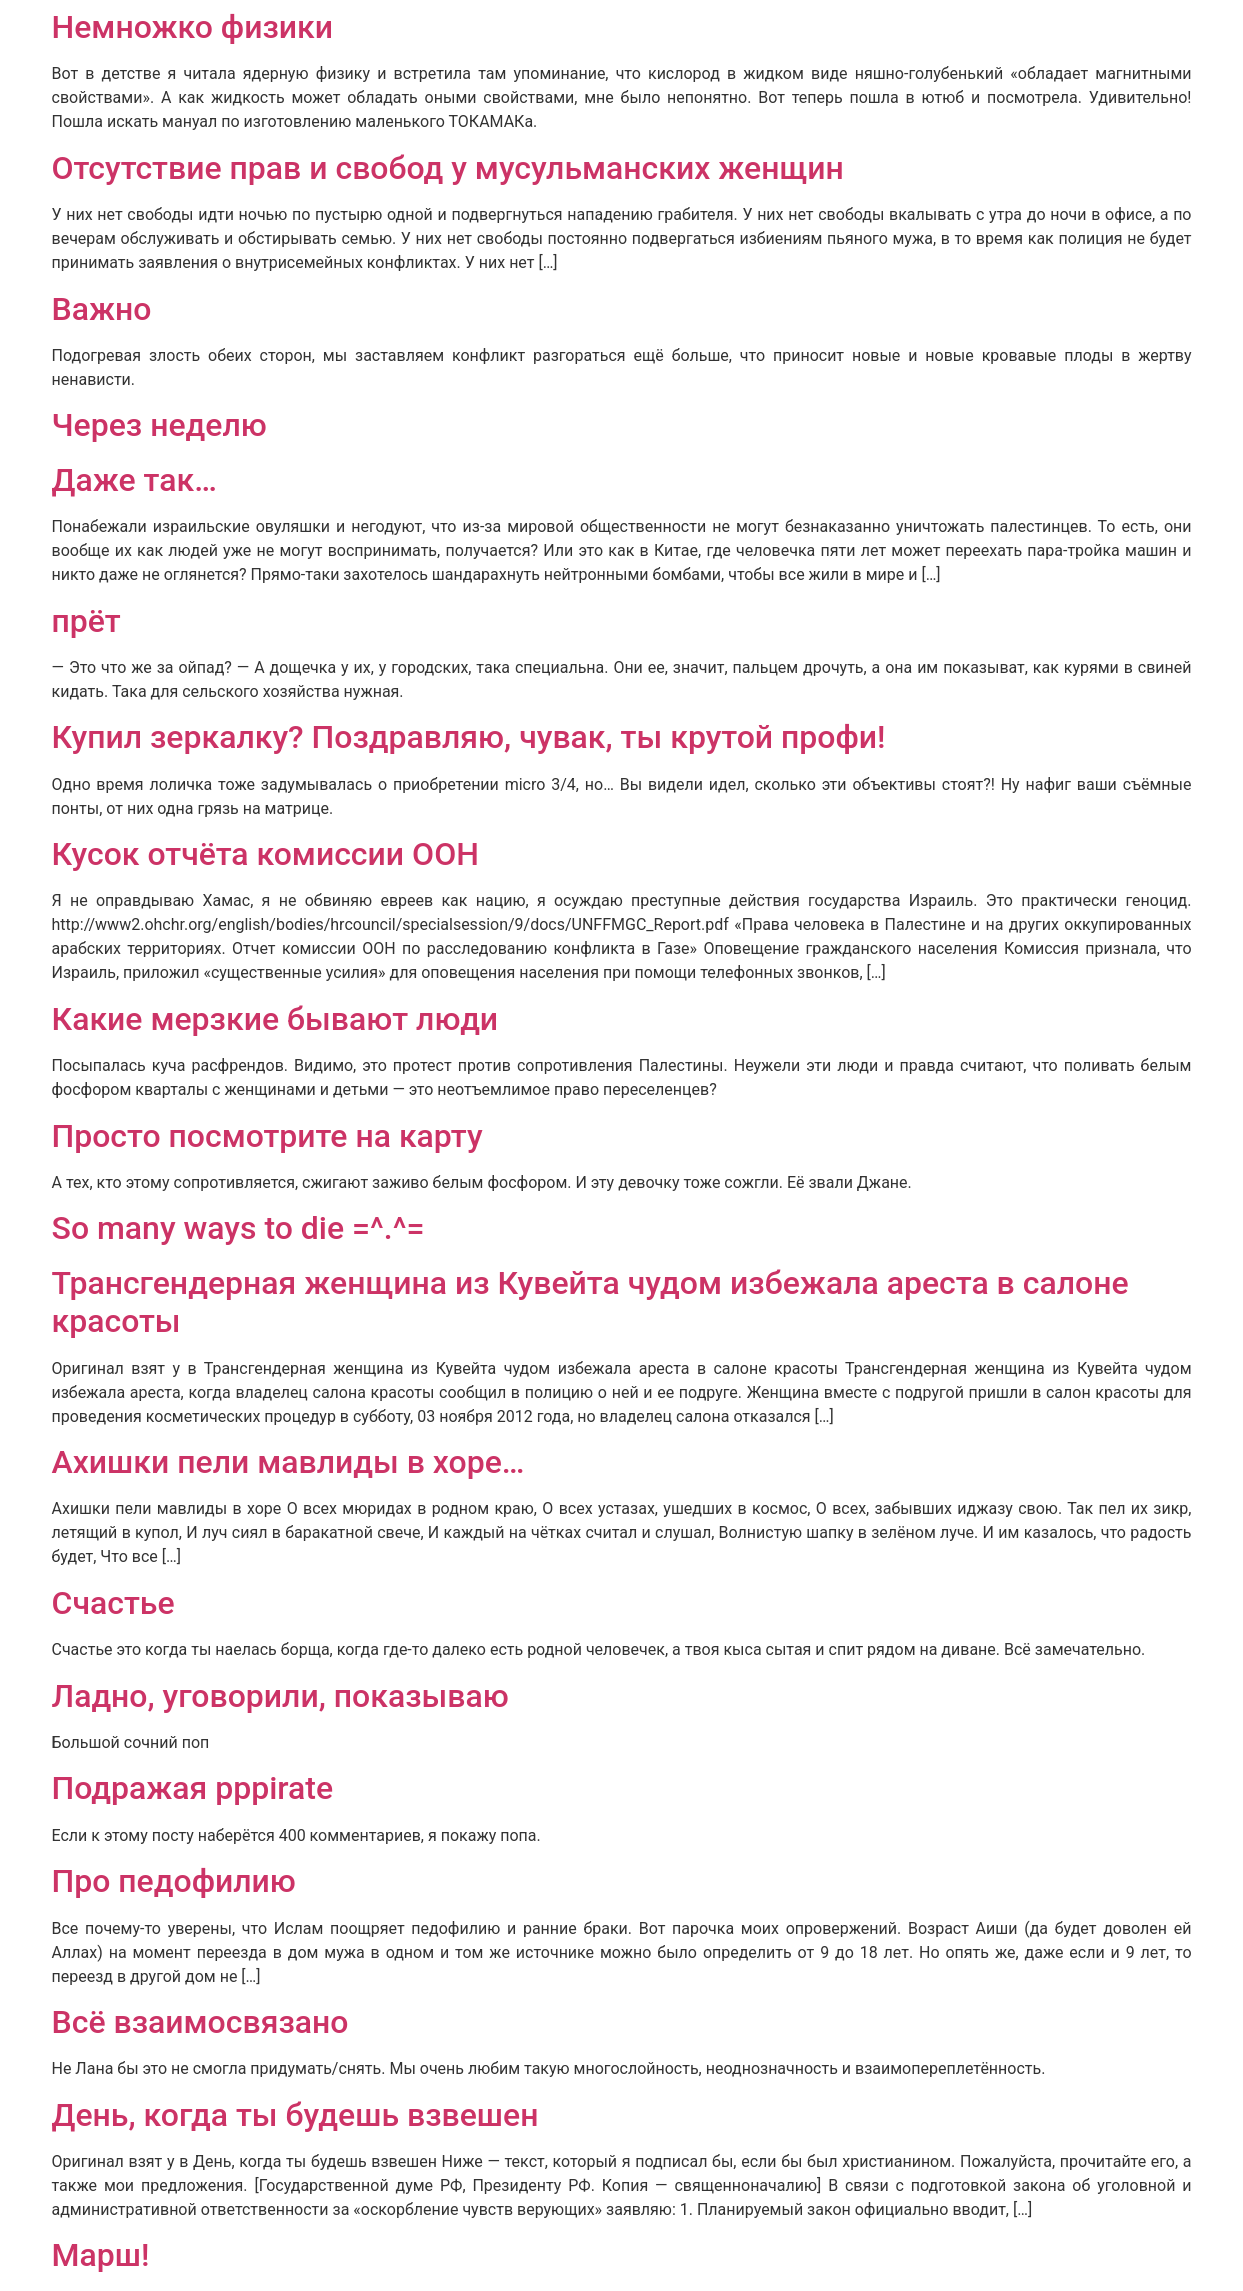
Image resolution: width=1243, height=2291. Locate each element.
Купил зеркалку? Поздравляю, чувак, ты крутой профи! (469, 737)
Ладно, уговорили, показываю (280, 1696)
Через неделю (159, 425)
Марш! (101, 2255)
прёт (86, 621)
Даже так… (134, 480)
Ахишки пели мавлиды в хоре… (288, 1462)
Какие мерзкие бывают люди (275, 1019)
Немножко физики (193, 27)
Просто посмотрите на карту (267, 1136)
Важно (102, 309)
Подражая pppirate (193, 1788)
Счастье (113, 1603)
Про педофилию (174, 1881)
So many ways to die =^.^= (238, 1228)
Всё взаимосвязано (200, 2022)
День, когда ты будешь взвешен (295, 2115)
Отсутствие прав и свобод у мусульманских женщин (448, 168)
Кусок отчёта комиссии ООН (265, 854)
